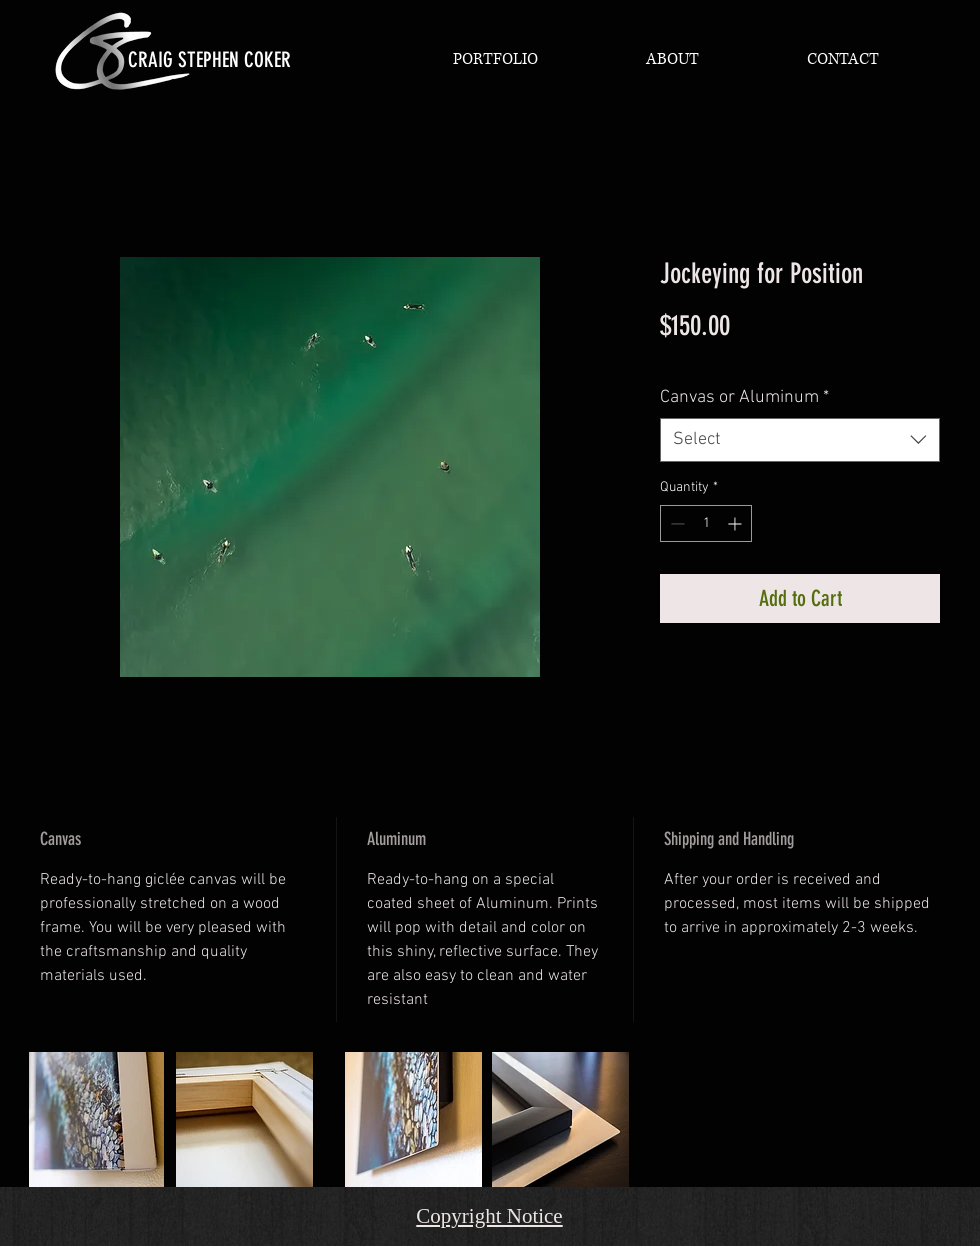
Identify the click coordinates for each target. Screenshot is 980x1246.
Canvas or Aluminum (744, 397)
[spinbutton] (706, 523)
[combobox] (800, 439)
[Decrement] (675, 523)
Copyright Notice (489, 1216)
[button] (495, 59)
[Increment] (736, 523)
